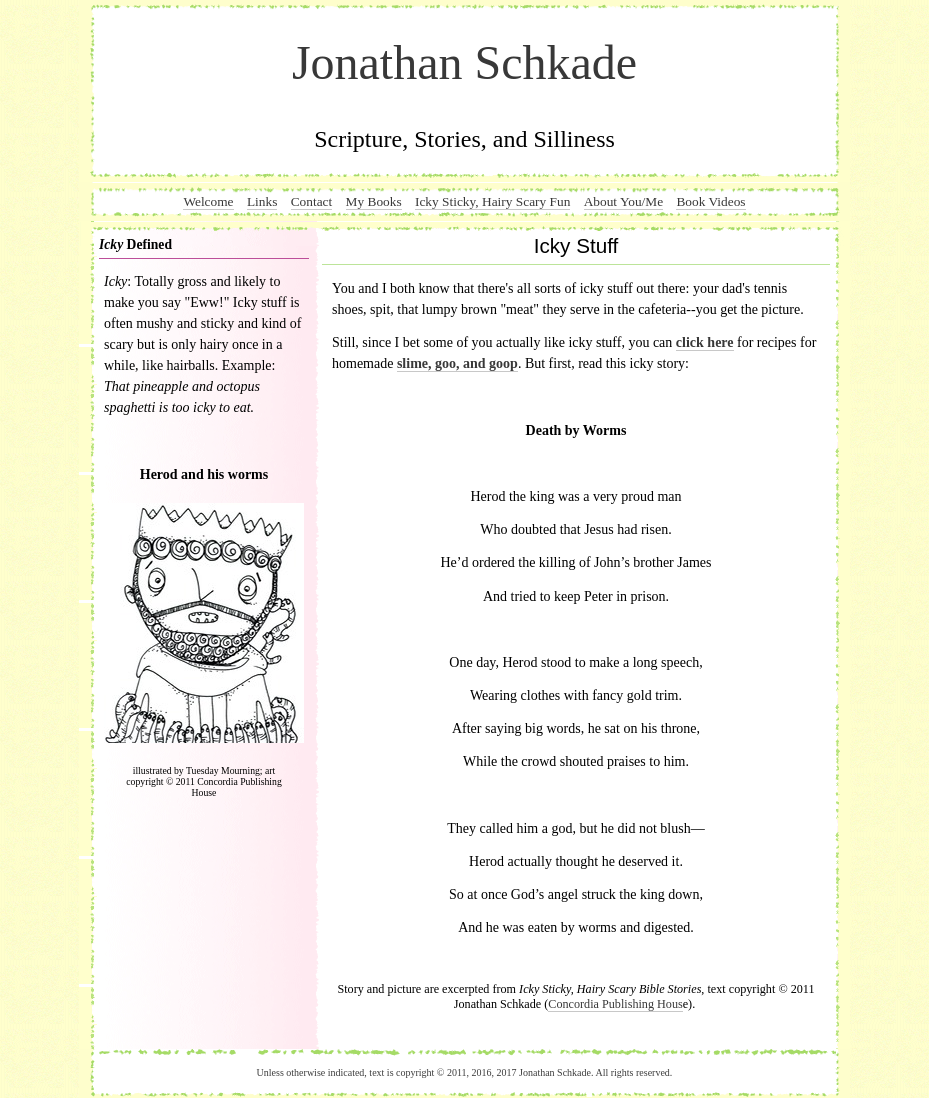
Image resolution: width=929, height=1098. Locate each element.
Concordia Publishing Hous (615, 1004)
